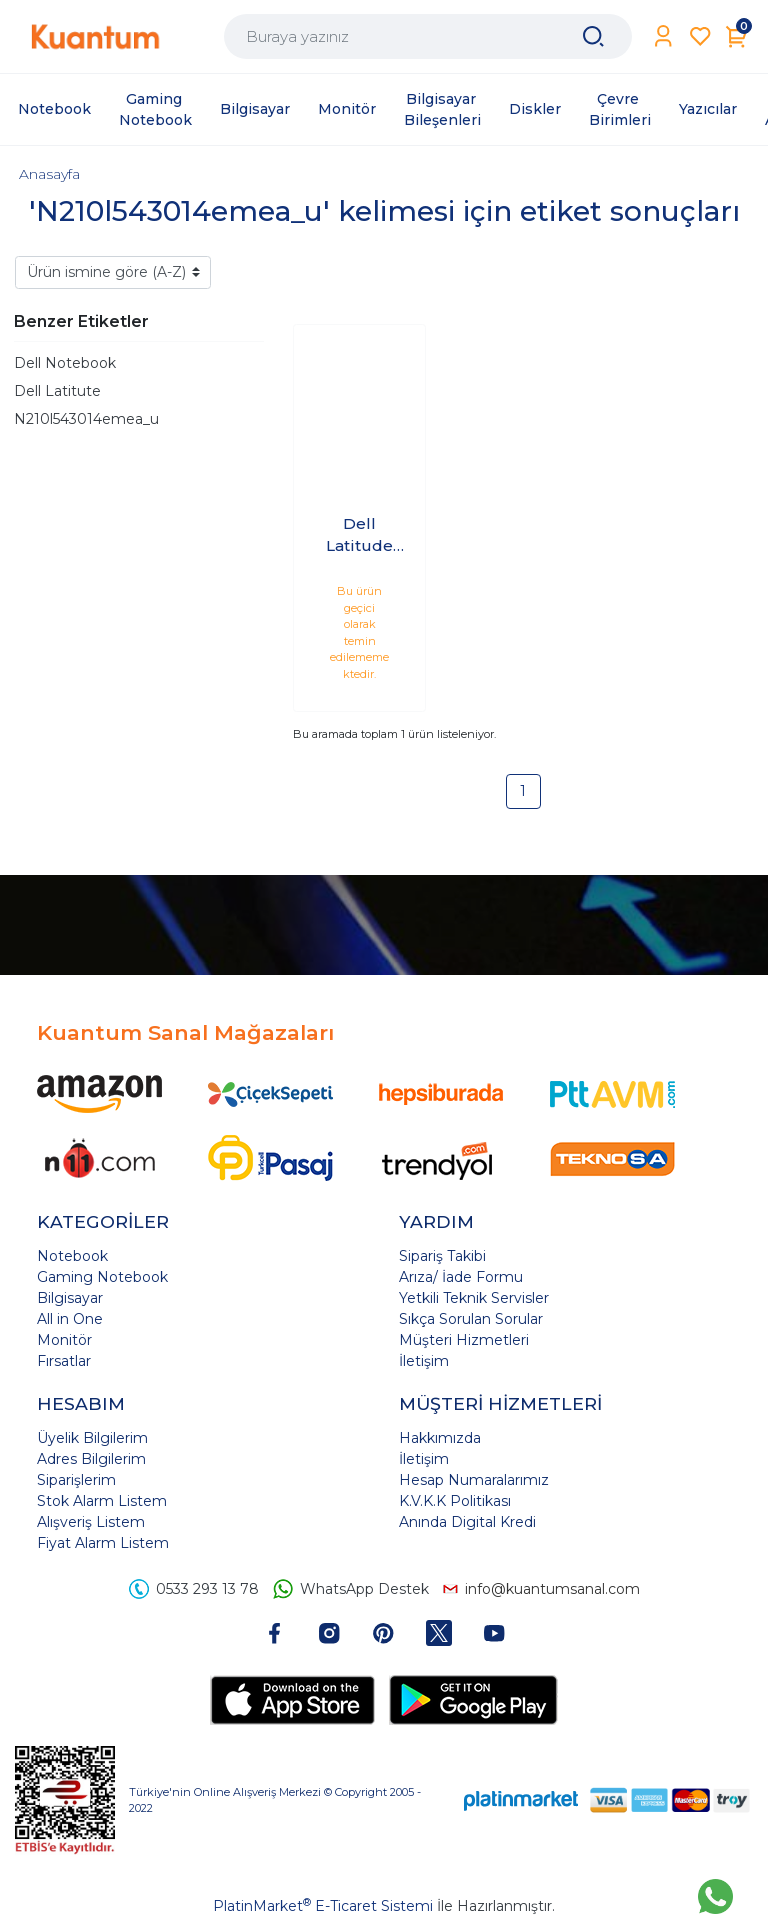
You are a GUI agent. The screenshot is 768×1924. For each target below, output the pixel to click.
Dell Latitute (57, 391)
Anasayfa (49, 174)
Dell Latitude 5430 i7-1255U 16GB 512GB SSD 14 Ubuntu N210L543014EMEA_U (360, 536)
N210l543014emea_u (86, 419)
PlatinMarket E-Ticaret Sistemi (323, 1906)
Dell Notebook (65, 363)
